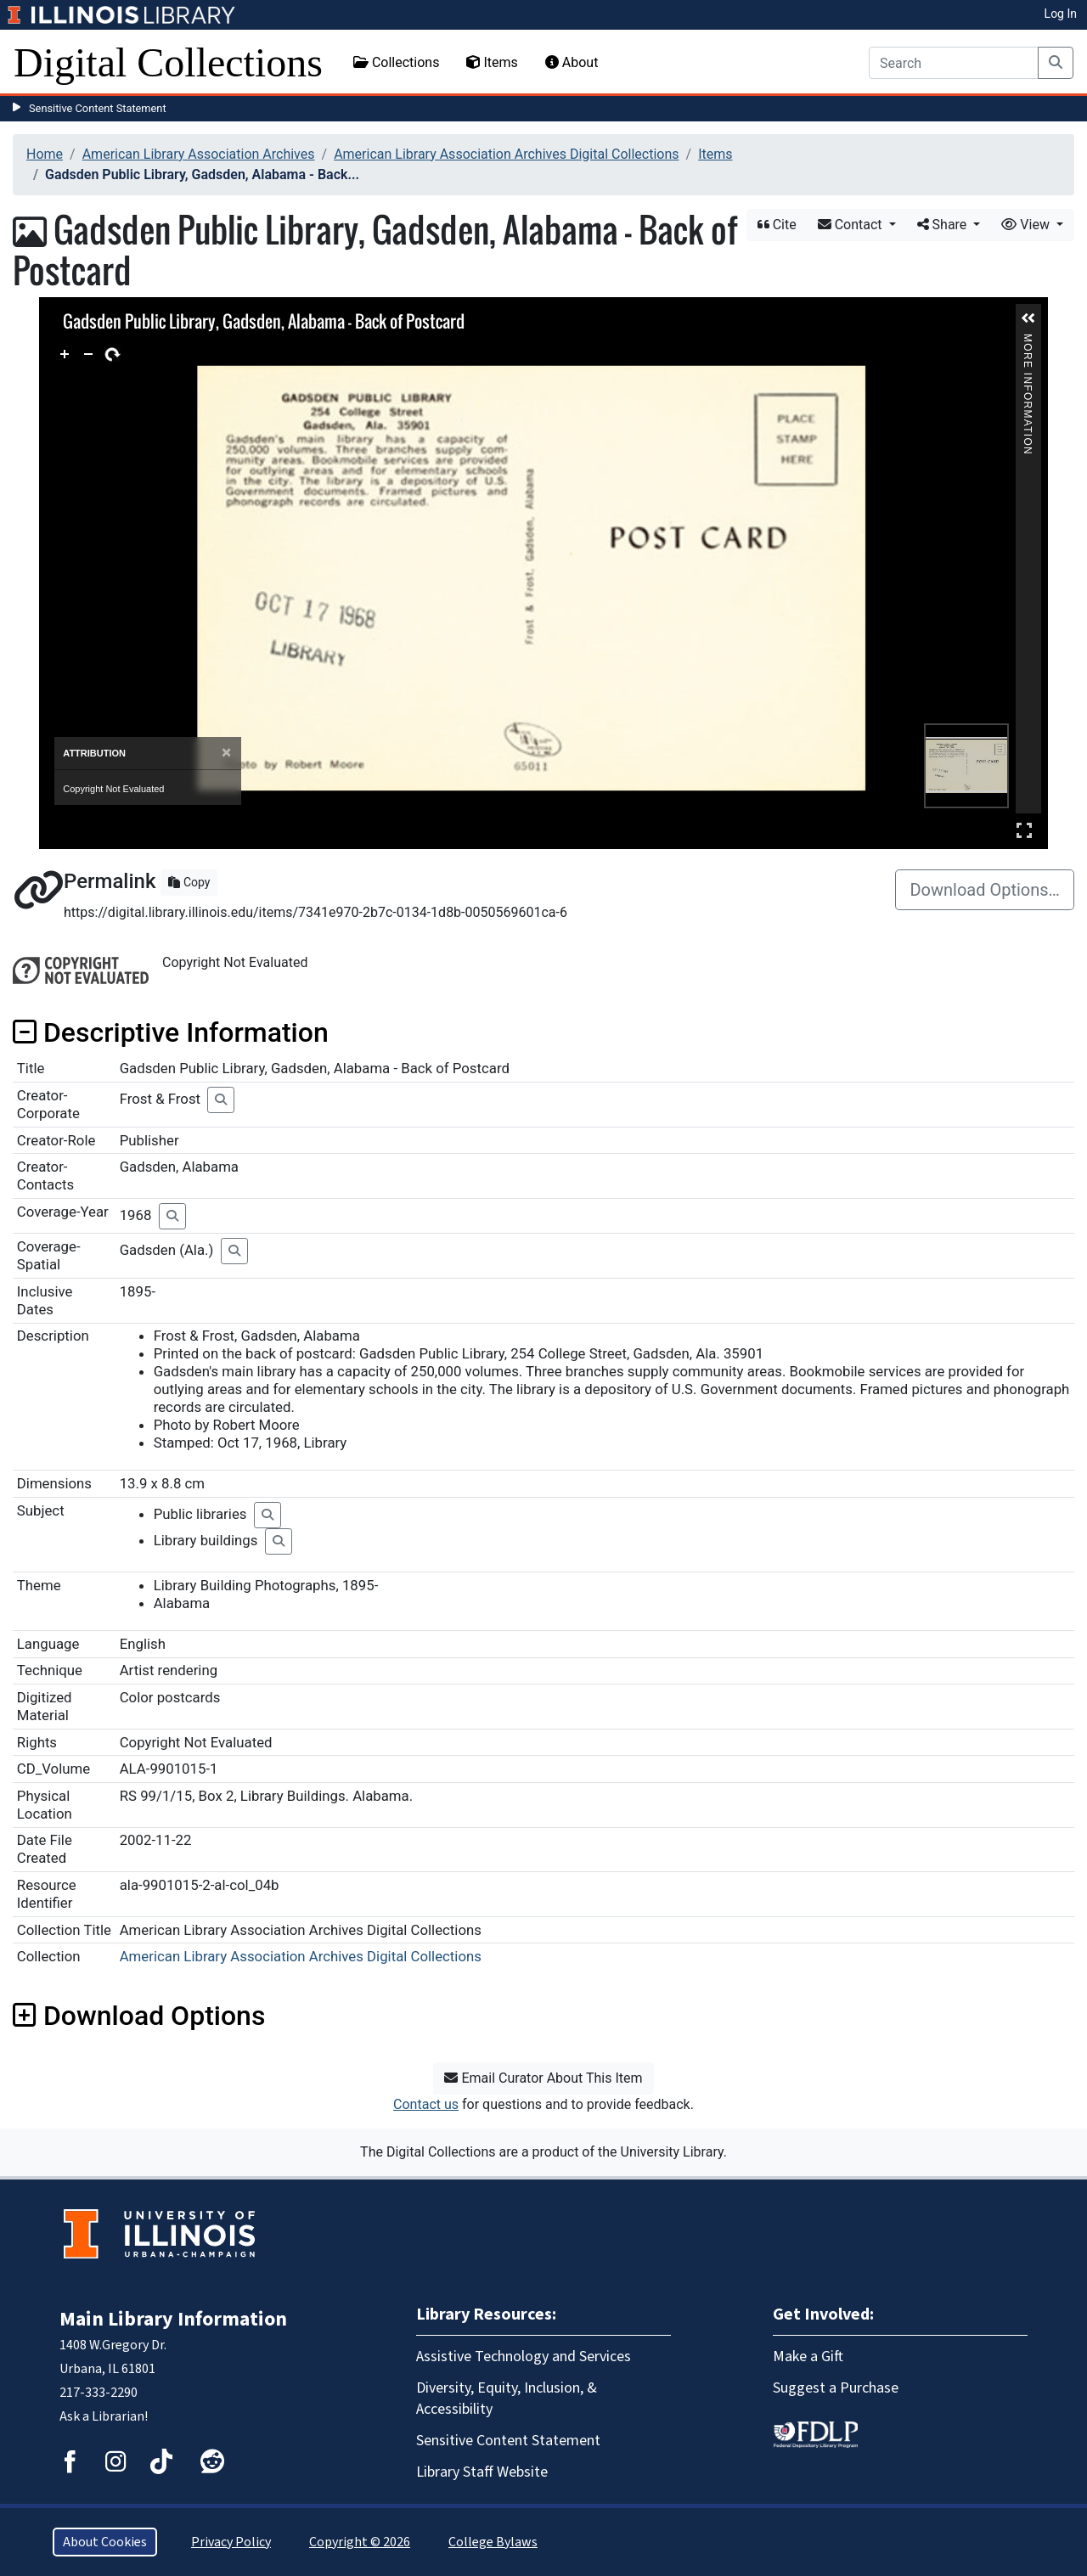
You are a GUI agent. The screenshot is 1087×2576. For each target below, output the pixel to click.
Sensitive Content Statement (97, 108)
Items (491, 62)
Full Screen (1024, 830)
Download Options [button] (139, 2015)
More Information (1027, 341)
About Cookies (105, 2542)
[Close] (226, 752)
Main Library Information (173, 2319)
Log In (1061, 13)
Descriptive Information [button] (171, 1032)
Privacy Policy (231, 2542)
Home (44, 154)
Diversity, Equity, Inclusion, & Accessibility (506, 2398)
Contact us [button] (426, 2104)
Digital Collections (168, 62)
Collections (396, 62)
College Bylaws (493, 2542)
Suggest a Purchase (835, 2388)
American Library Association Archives (198, 154)
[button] (1028, 318)
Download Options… (985, 890)
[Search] (954, 63)
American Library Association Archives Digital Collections (506, 154)
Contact (852, 225)
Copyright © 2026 (359, 2542)
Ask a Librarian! (103, 2416)
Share (944, 225)
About (572, 62)
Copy (189, 882)
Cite (777, 225)
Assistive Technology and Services (523, 2356)
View (1027, 225)
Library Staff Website (482, 2472)
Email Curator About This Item (543, 2078)
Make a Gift (808, 2356)
